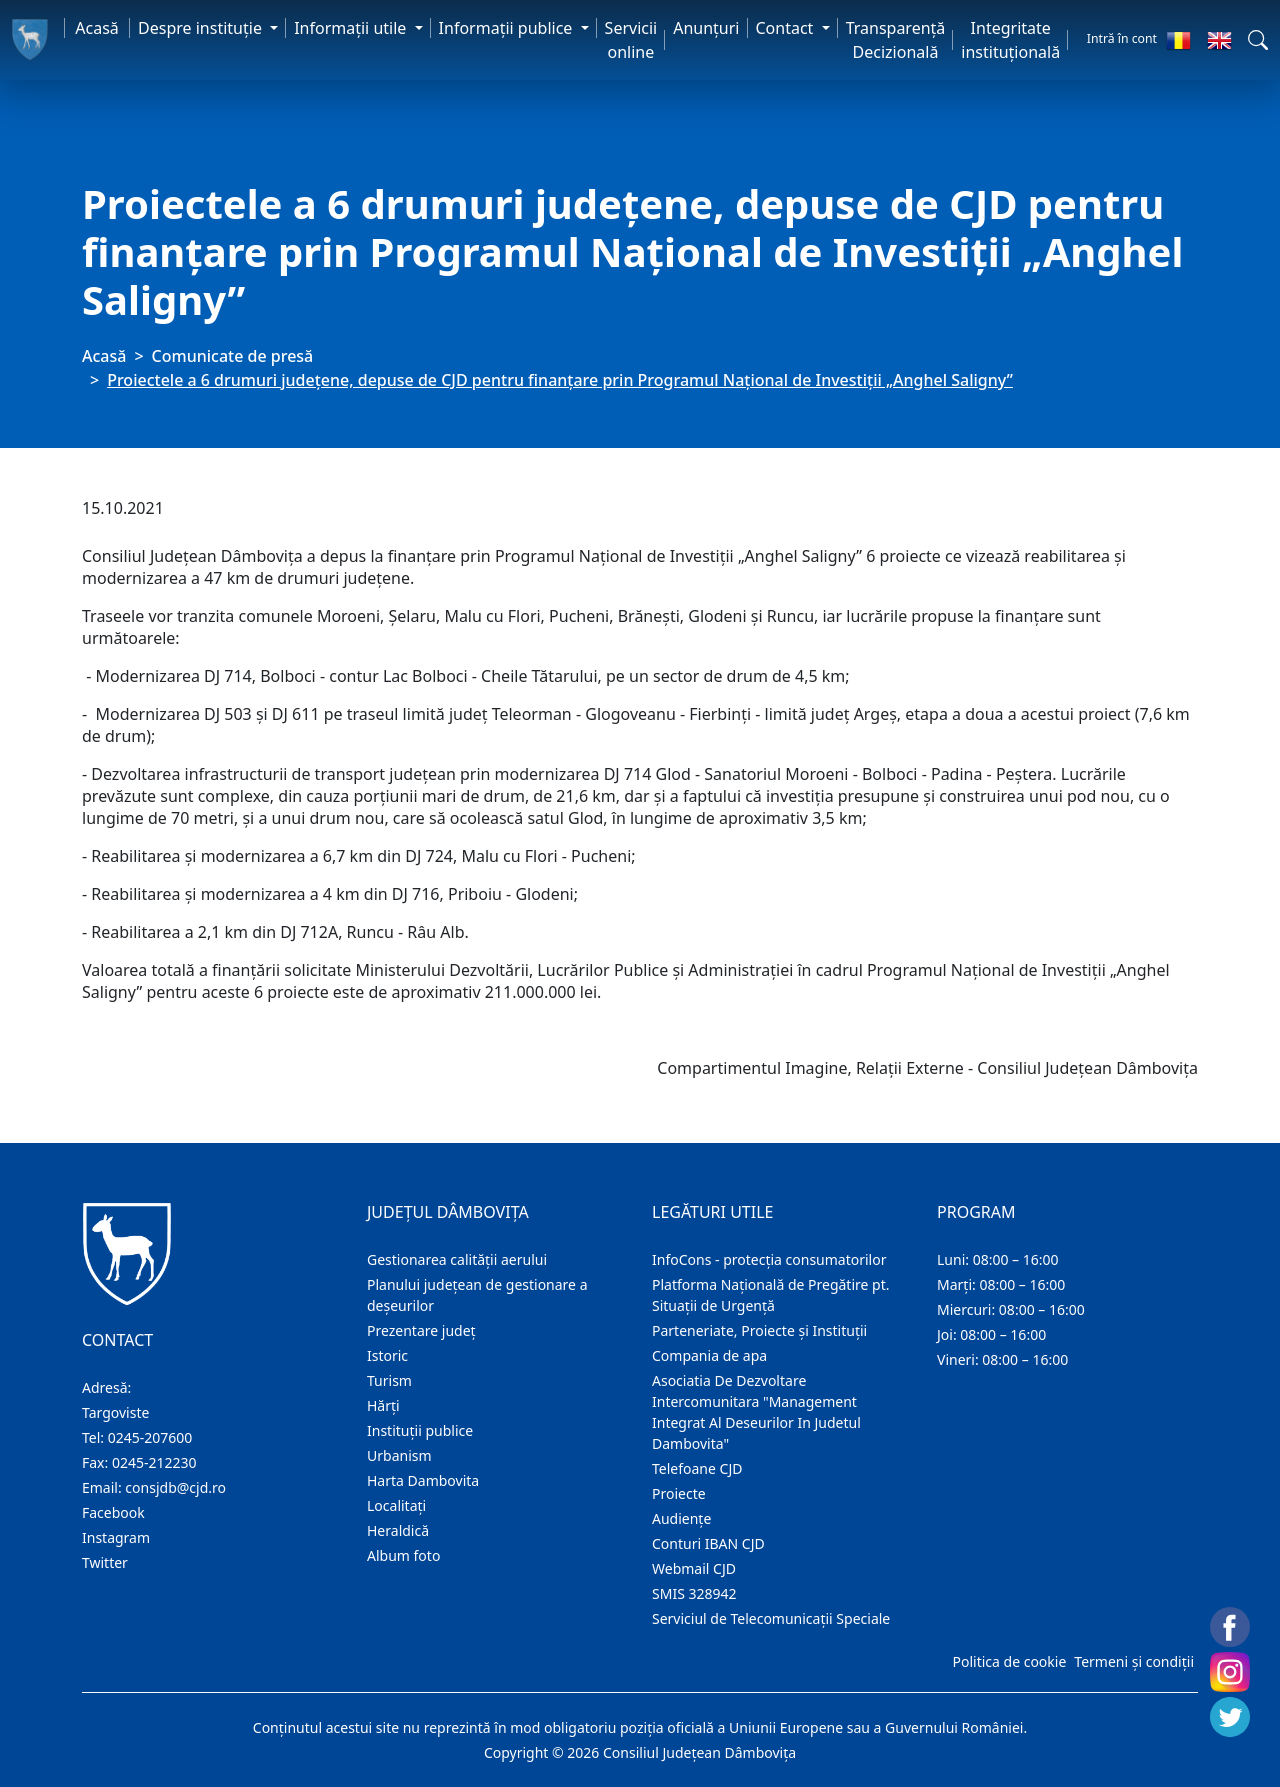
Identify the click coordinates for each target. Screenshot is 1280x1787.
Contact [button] (787, 28)
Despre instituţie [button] (202, 28)
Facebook (113, 1512)
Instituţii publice (420, 1430)
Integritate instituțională (1010, 40)
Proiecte (679, 1493)
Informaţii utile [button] (352, 28)
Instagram (116, 1537)
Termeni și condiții (1134, 1661)
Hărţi (383, 1405)
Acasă (97, 28)
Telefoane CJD (697, 1468)
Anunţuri (706, 28)
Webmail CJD (694, 1568)
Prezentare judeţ (421, 1330)
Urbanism (399, 1455)
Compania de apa (709, 1355)
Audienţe (681, 1518)
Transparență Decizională (896, 40)
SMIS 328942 (694, 1593)
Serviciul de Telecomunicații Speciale (771, 1618)
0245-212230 (154, 1462)
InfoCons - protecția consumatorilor (769, 1259)
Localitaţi (396, 1505)
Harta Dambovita (423, 1480)
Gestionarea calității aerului (457, 1259)
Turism (389, 1380)
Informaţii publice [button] (508, 28)
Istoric (387, 1355)
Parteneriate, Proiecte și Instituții (759, 1330)
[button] (1258, 40)
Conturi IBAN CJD (708, 1543)
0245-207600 (150, 1437)
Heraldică (398, 1530)
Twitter (105, 1562)
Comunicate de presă (233, 356)
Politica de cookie (1009, 1661)
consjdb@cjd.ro (175, 1487)
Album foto (403, 1555)
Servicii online (631, 40)
